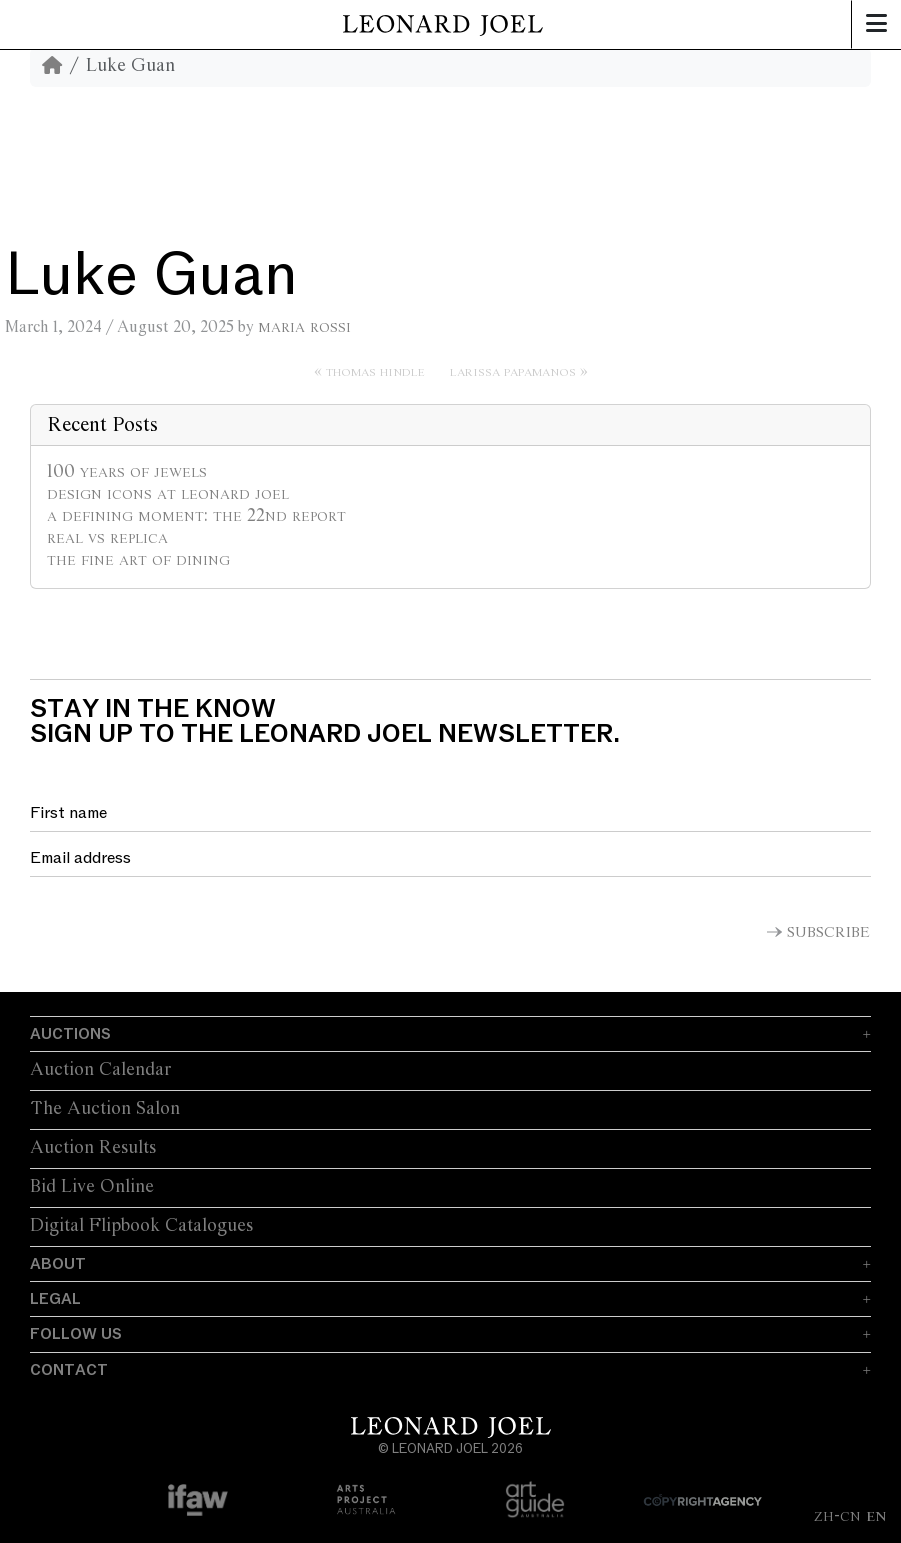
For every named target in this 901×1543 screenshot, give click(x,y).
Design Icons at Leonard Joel (168, 494)
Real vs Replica (107, 538)
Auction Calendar (100, 1070)
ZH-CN (837, 1516)
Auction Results (93, 1148)
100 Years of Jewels (127, 472)
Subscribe (828, 933)
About (58, 1264)
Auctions (70, 1034)
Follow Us (76, 1334)
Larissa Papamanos (513, 371)
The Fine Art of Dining (138, 560)
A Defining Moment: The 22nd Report (196, 516)
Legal (55, 1299)
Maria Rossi (304, 327)
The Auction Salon (105, 1109)
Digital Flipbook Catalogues (141, 1226)
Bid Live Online (92, 1187)
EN (876, 1516)
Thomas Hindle (375, 371)
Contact (69, 1370)
